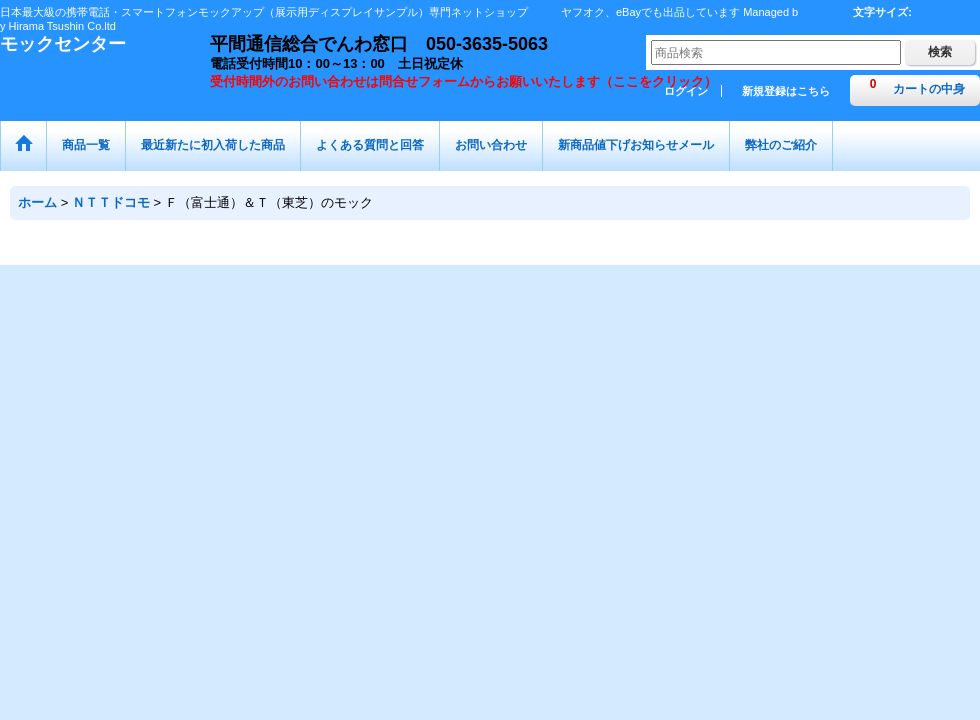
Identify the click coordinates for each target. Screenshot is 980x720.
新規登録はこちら (786, 91)
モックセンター (63, 44)
